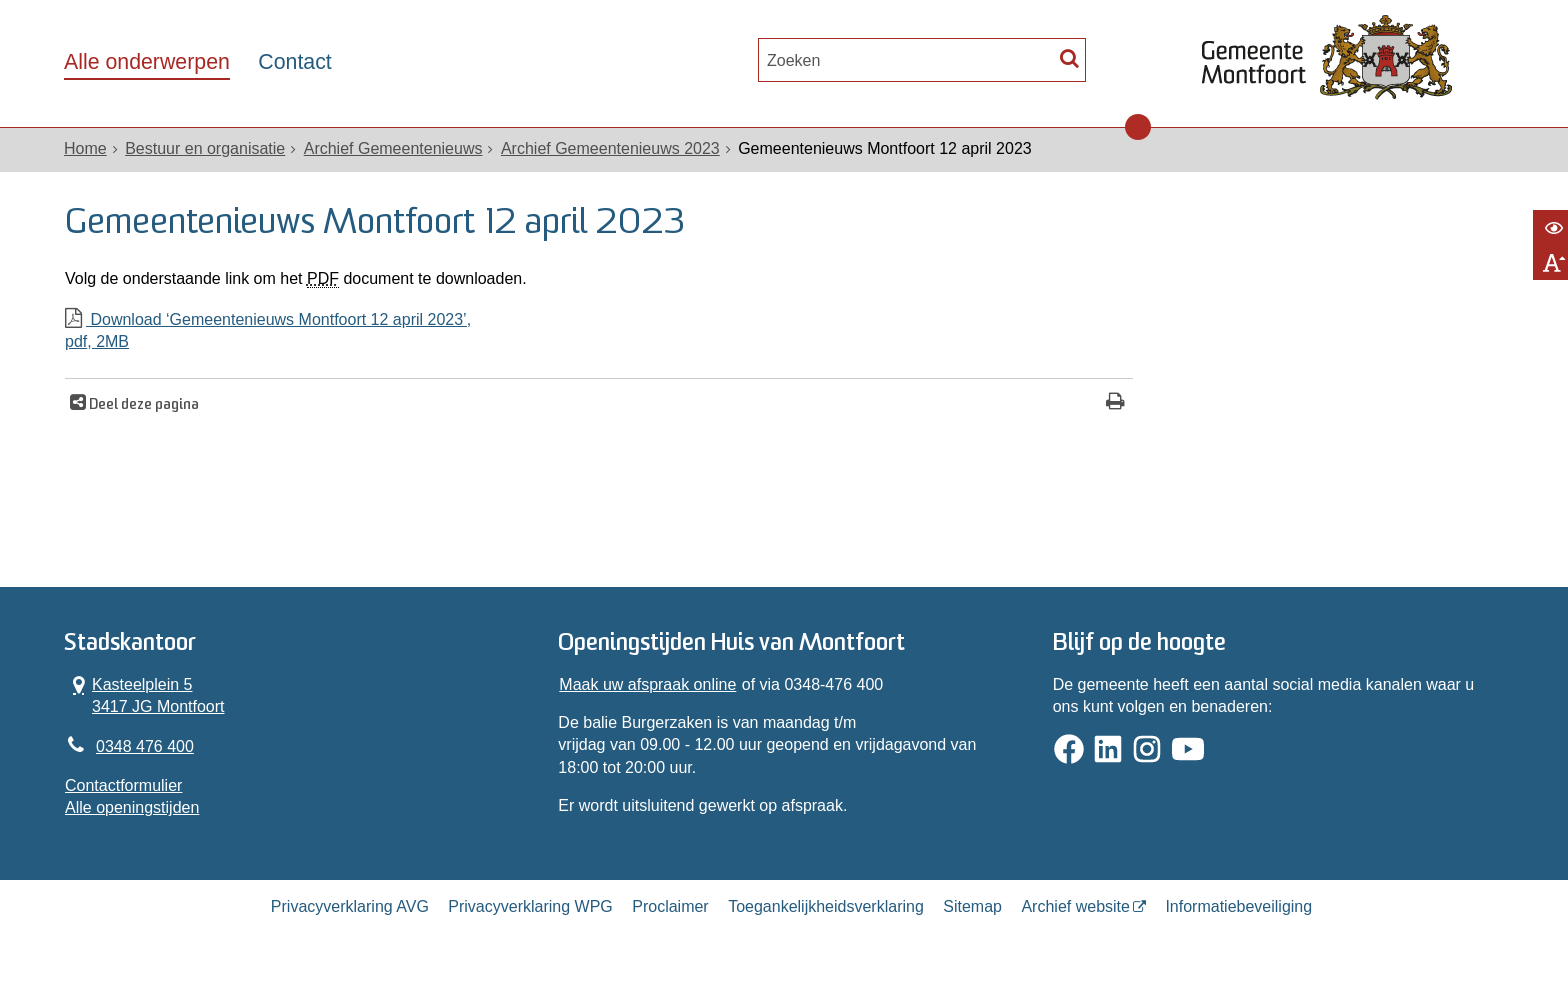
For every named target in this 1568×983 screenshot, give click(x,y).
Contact (294, 62)
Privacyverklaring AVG (350, 906)
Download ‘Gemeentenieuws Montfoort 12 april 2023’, (599, 332)
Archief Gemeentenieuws (393, 148)
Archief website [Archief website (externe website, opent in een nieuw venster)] (1075, 906)
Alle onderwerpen (147, 62)
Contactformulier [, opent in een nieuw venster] (123, 785)
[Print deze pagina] (1115, 403)
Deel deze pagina (142, 405)
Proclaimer (670, 906)
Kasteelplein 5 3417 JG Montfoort (145, 695)
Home (85, 148)
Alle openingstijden (132, 807)
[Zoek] (1069, 57)
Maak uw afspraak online (647, 684)
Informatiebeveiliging (1238, 906)
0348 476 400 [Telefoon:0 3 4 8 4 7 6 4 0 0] (145, 746)
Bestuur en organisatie (205, 148)
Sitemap (972, 906)
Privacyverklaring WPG (530, 906)
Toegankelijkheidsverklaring (826, 906)
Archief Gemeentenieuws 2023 (610, 148)
